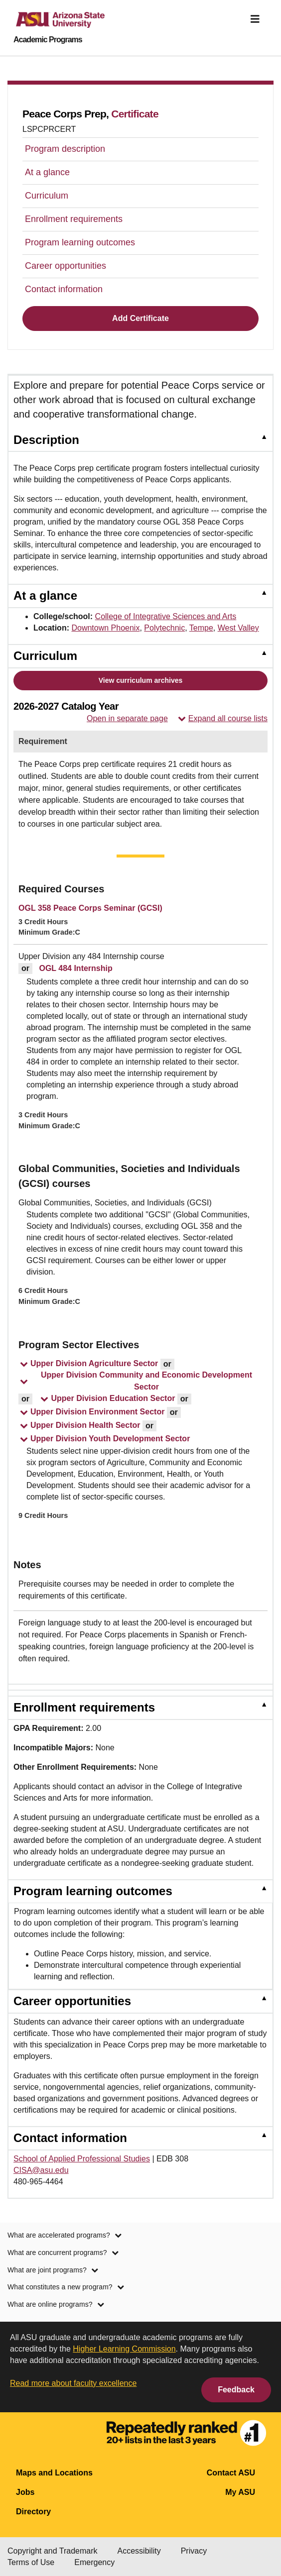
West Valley (238, 628)
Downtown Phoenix (105, 628)
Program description (65, 149)
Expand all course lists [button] (223, 719)
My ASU (240, 2492)
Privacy (194, 2551)
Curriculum (46, 196)
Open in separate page (127, 718)
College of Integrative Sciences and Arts (166, 616)
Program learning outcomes (80, 242)
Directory (33, 2511)
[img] (255, 19)
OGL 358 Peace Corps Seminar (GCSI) (90, 908)
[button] (88, 1365)
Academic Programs (47, 40)
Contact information (64, 289)
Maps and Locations (54, 2473)
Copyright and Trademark (52, 2551)
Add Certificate (140, 318)
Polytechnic (164, 628)
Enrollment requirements (74, 219)
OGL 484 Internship (75, 968)
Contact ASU (231, 2473)
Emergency (94, 2562)
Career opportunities (65, 266)
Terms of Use (30, 2562)
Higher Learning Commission (124, 2349)
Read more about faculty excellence (73, 2383)
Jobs (25, 2492)
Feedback (236, 2389)
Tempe (201, 628)
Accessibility (139, 2551)
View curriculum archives (141, 680)
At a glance (47, 172)
